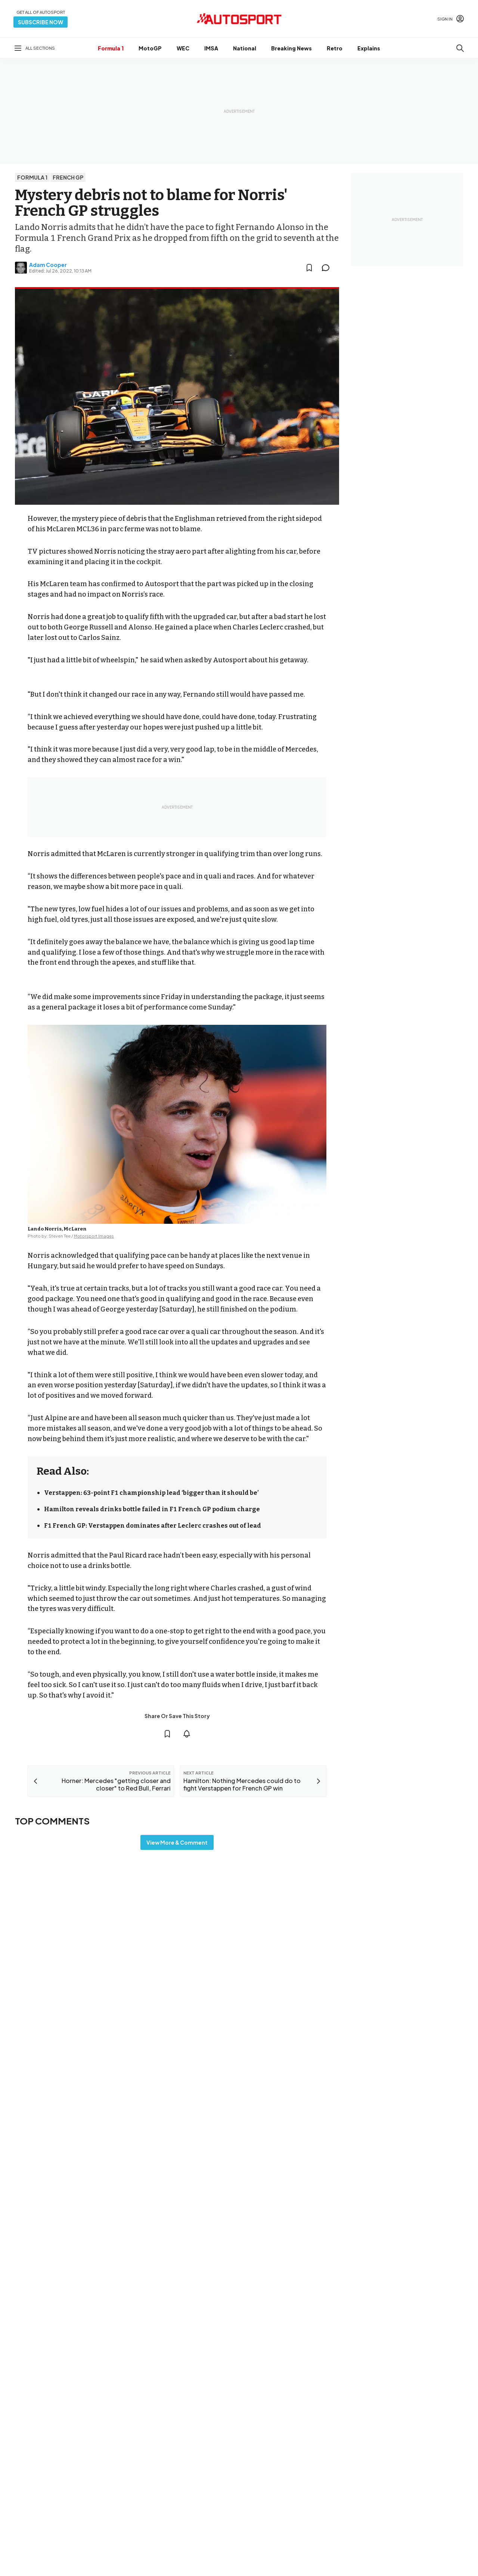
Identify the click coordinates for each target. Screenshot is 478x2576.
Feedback (388, 2551)
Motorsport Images (94, 1235)
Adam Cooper (48, 264)
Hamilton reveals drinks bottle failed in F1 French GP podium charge (152, 1509)
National (244, 48)
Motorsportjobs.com (279, 2568)
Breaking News (291, 48)
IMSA (211, 48)
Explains (368, 48)
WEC (183, 48)
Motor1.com (268, 2556)
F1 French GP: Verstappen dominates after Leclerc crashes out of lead (152, 1525)
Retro (334, 48)
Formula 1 (111, 48)
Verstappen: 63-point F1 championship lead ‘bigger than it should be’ (151, 1492)
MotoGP (150, 48)
